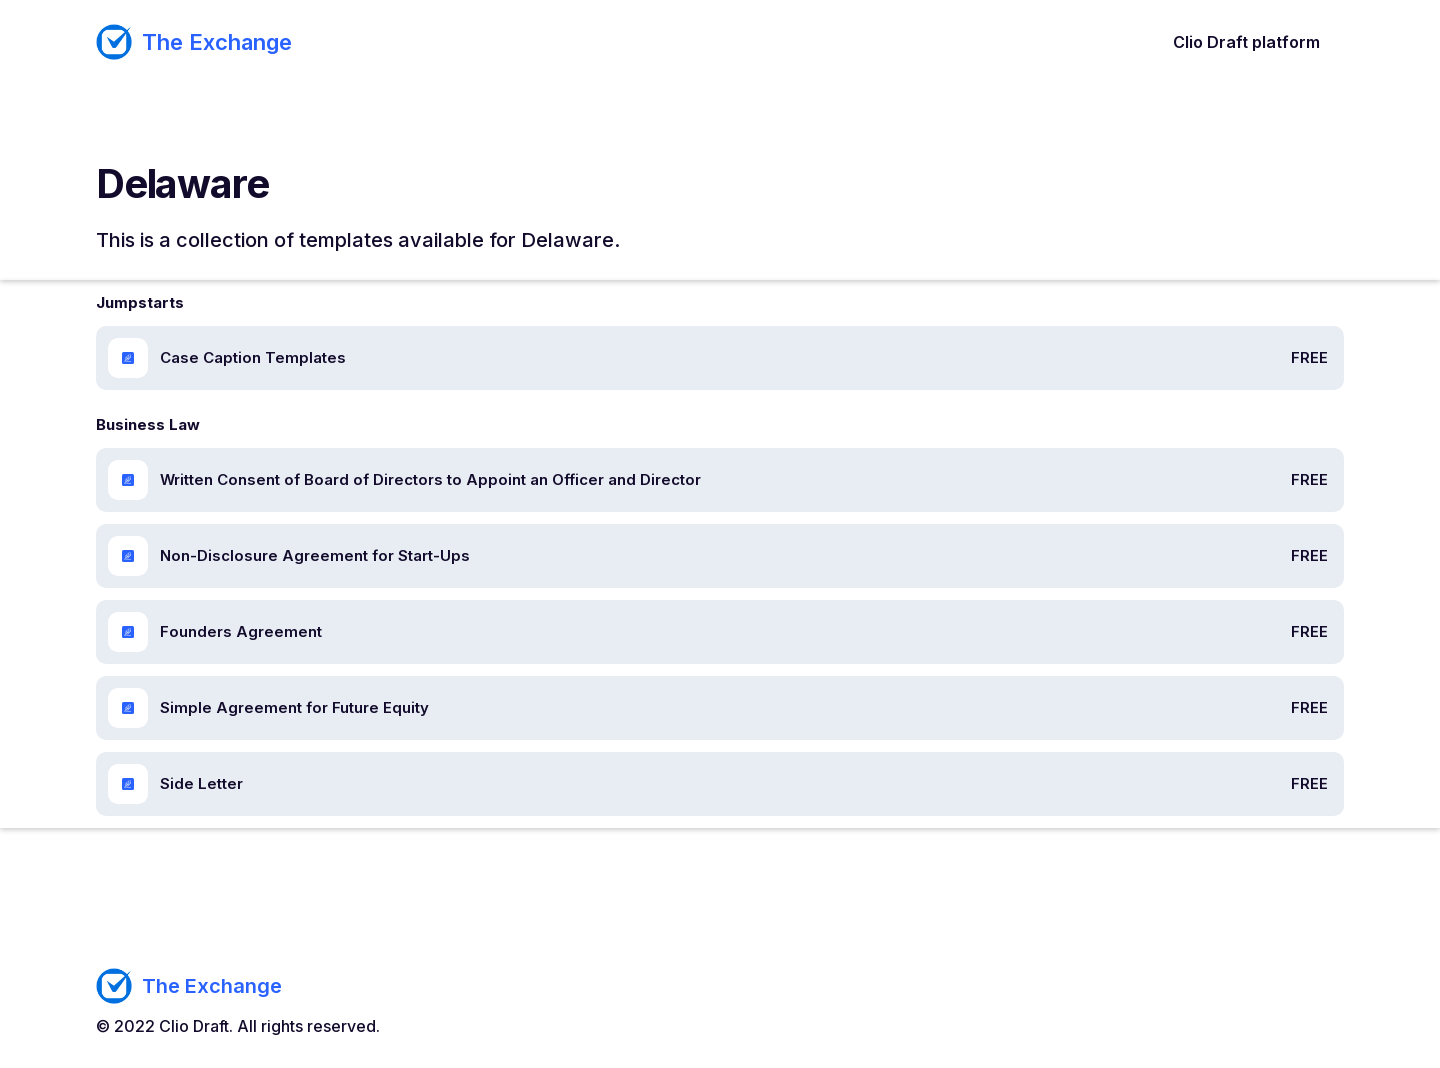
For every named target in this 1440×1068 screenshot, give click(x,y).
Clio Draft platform (1246, 42)
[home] (194, 42)
